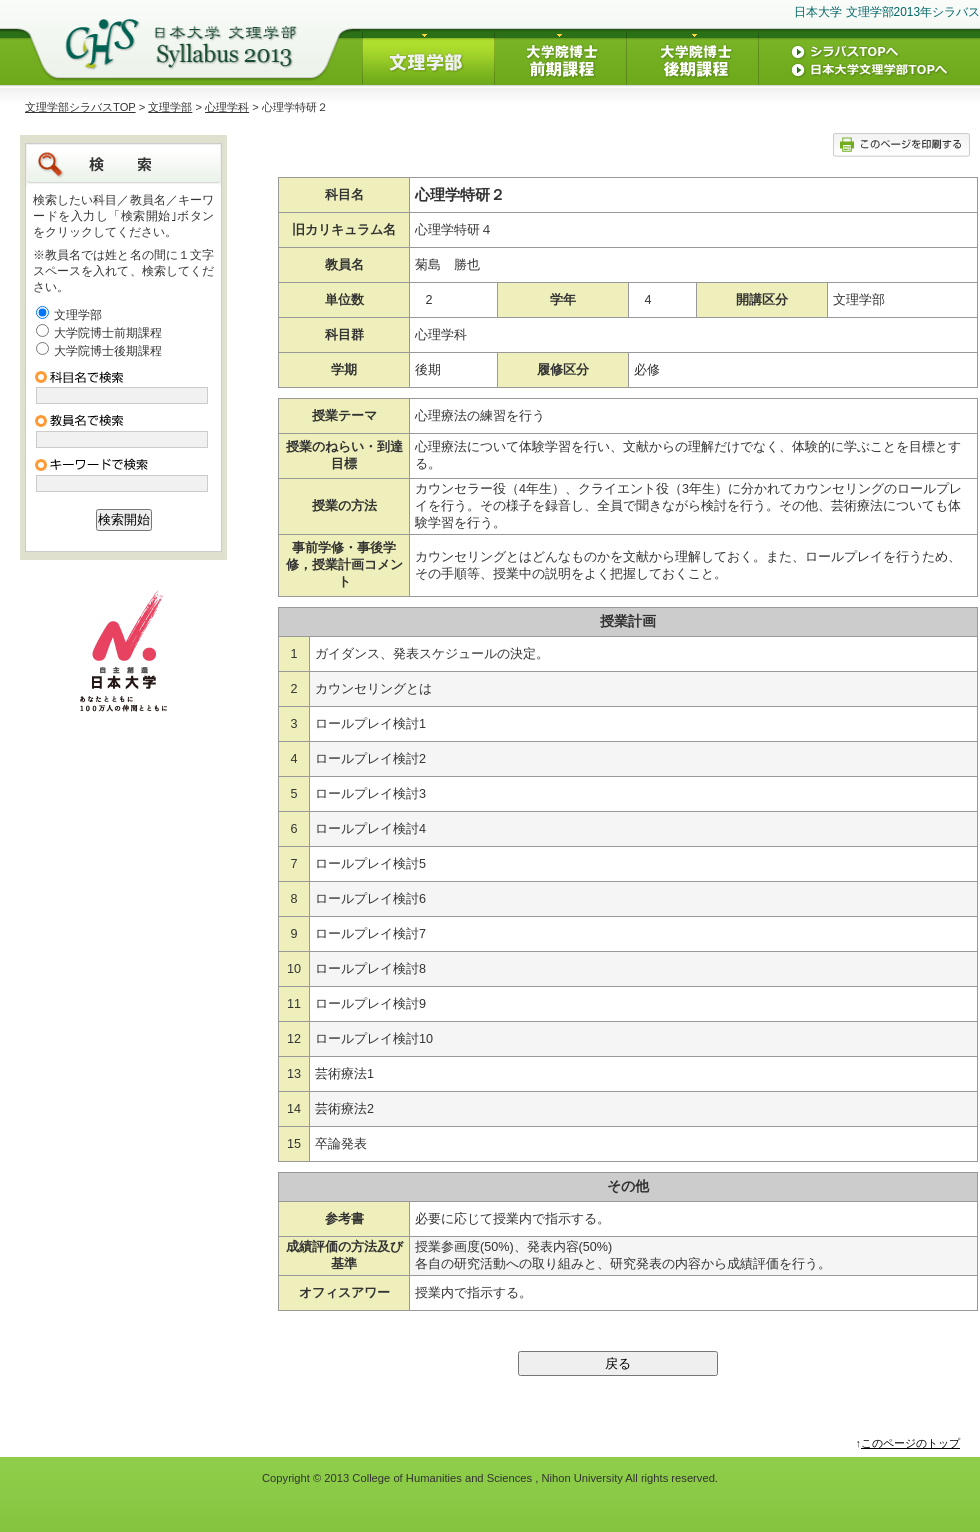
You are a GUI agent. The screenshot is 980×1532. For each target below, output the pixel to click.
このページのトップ (910, 1443)
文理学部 (170, 107)
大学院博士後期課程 (108, 351)
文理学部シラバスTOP (80, 107)
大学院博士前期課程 (108, 333)
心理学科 (227, 107)
